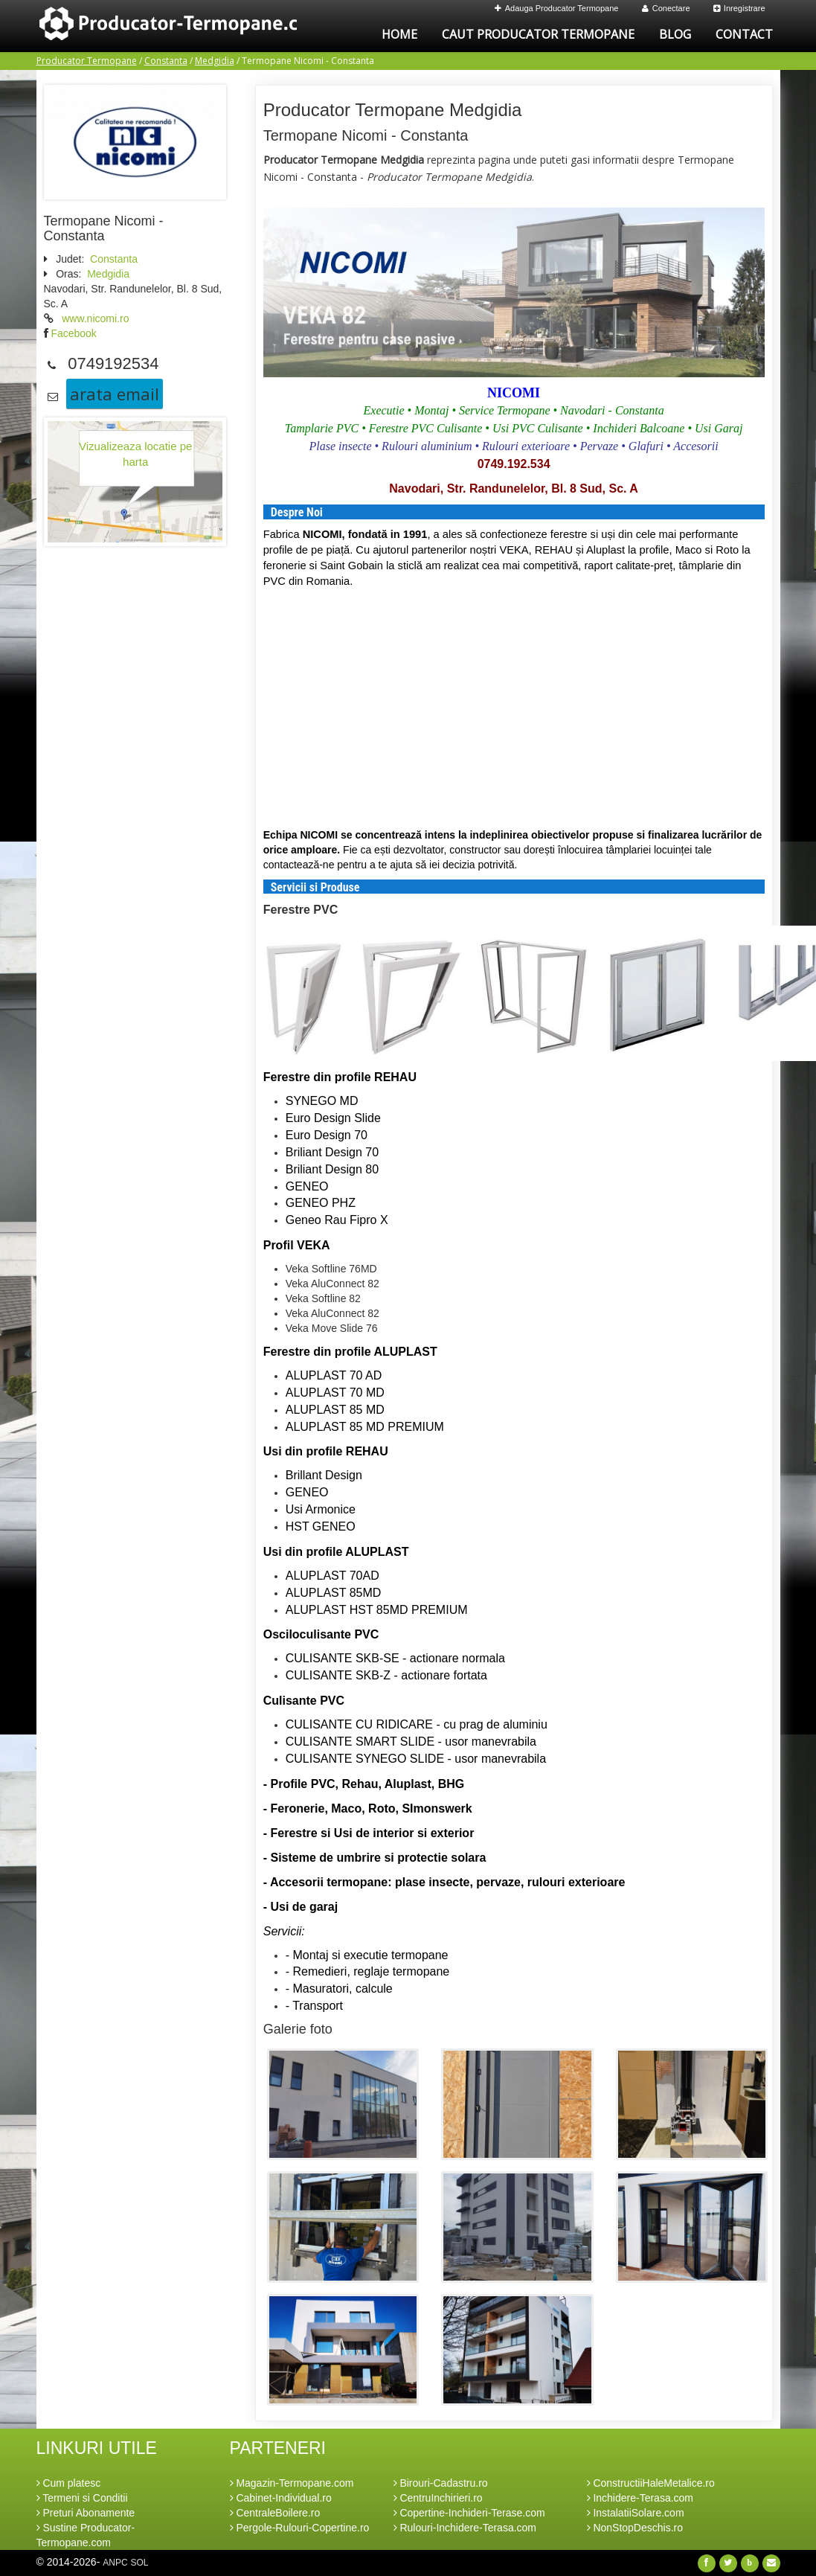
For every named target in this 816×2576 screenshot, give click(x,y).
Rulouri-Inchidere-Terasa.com (465, 2528)
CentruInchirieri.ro (438, 2498)
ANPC (115, 2562)
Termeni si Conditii (82, 2498)
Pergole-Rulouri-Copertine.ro (300, 2528)
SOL (139, 2562)
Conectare (666, 8)
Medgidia (214, 60)
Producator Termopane (86, 60)
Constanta (165, 60)
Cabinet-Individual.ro (281, 2498)
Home (399, 34)
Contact (744, 34)
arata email (114, 393)
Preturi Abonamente (85, 2513)
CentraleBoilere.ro (275, 2513)
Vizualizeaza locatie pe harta (135, 454)
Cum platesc (68, 2483)
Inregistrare (739, 8)
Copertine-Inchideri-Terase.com (469, 2513)
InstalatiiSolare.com (635, 2513)
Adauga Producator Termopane (557, 8)
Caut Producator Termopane (538, 34)
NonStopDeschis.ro (635, 2528)
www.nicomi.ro (95, 318)
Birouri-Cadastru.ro (440, 2483)
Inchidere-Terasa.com (640, 2498)
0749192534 (113, 363)
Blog (675, 34)
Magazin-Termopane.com (292, 2483)
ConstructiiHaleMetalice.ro (651, 2483)
